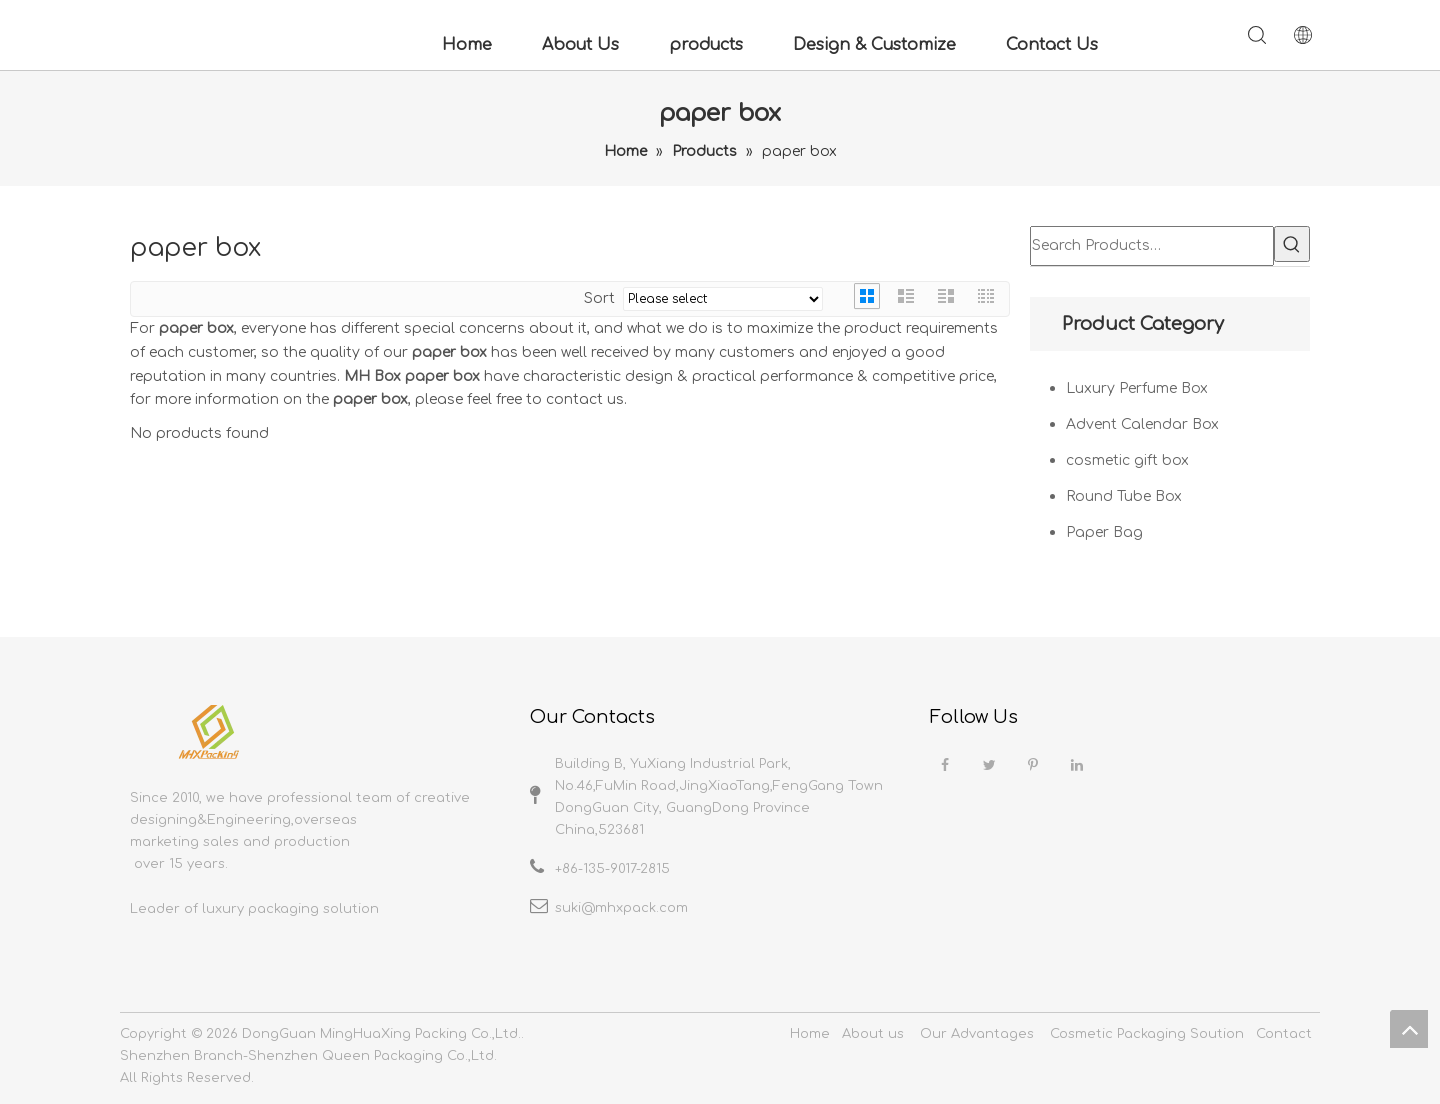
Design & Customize (874, 45)
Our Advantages (977, 1034)
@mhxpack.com (634, 908)
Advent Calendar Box (1142, 424)
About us (873, 1034)
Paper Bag (1104, 532)
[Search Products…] (1152, 246)
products (706, 45)
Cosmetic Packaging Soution (1147, 1034)
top (1409, 1029)
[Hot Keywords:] (1292, 244)
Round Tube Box (1124, 496)
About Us (580, 45)
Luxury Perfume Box (1137, 388)
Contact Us (1052, 45)
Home (467, 45)
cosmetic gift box (1127, 460)
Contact (1284, 1034)
